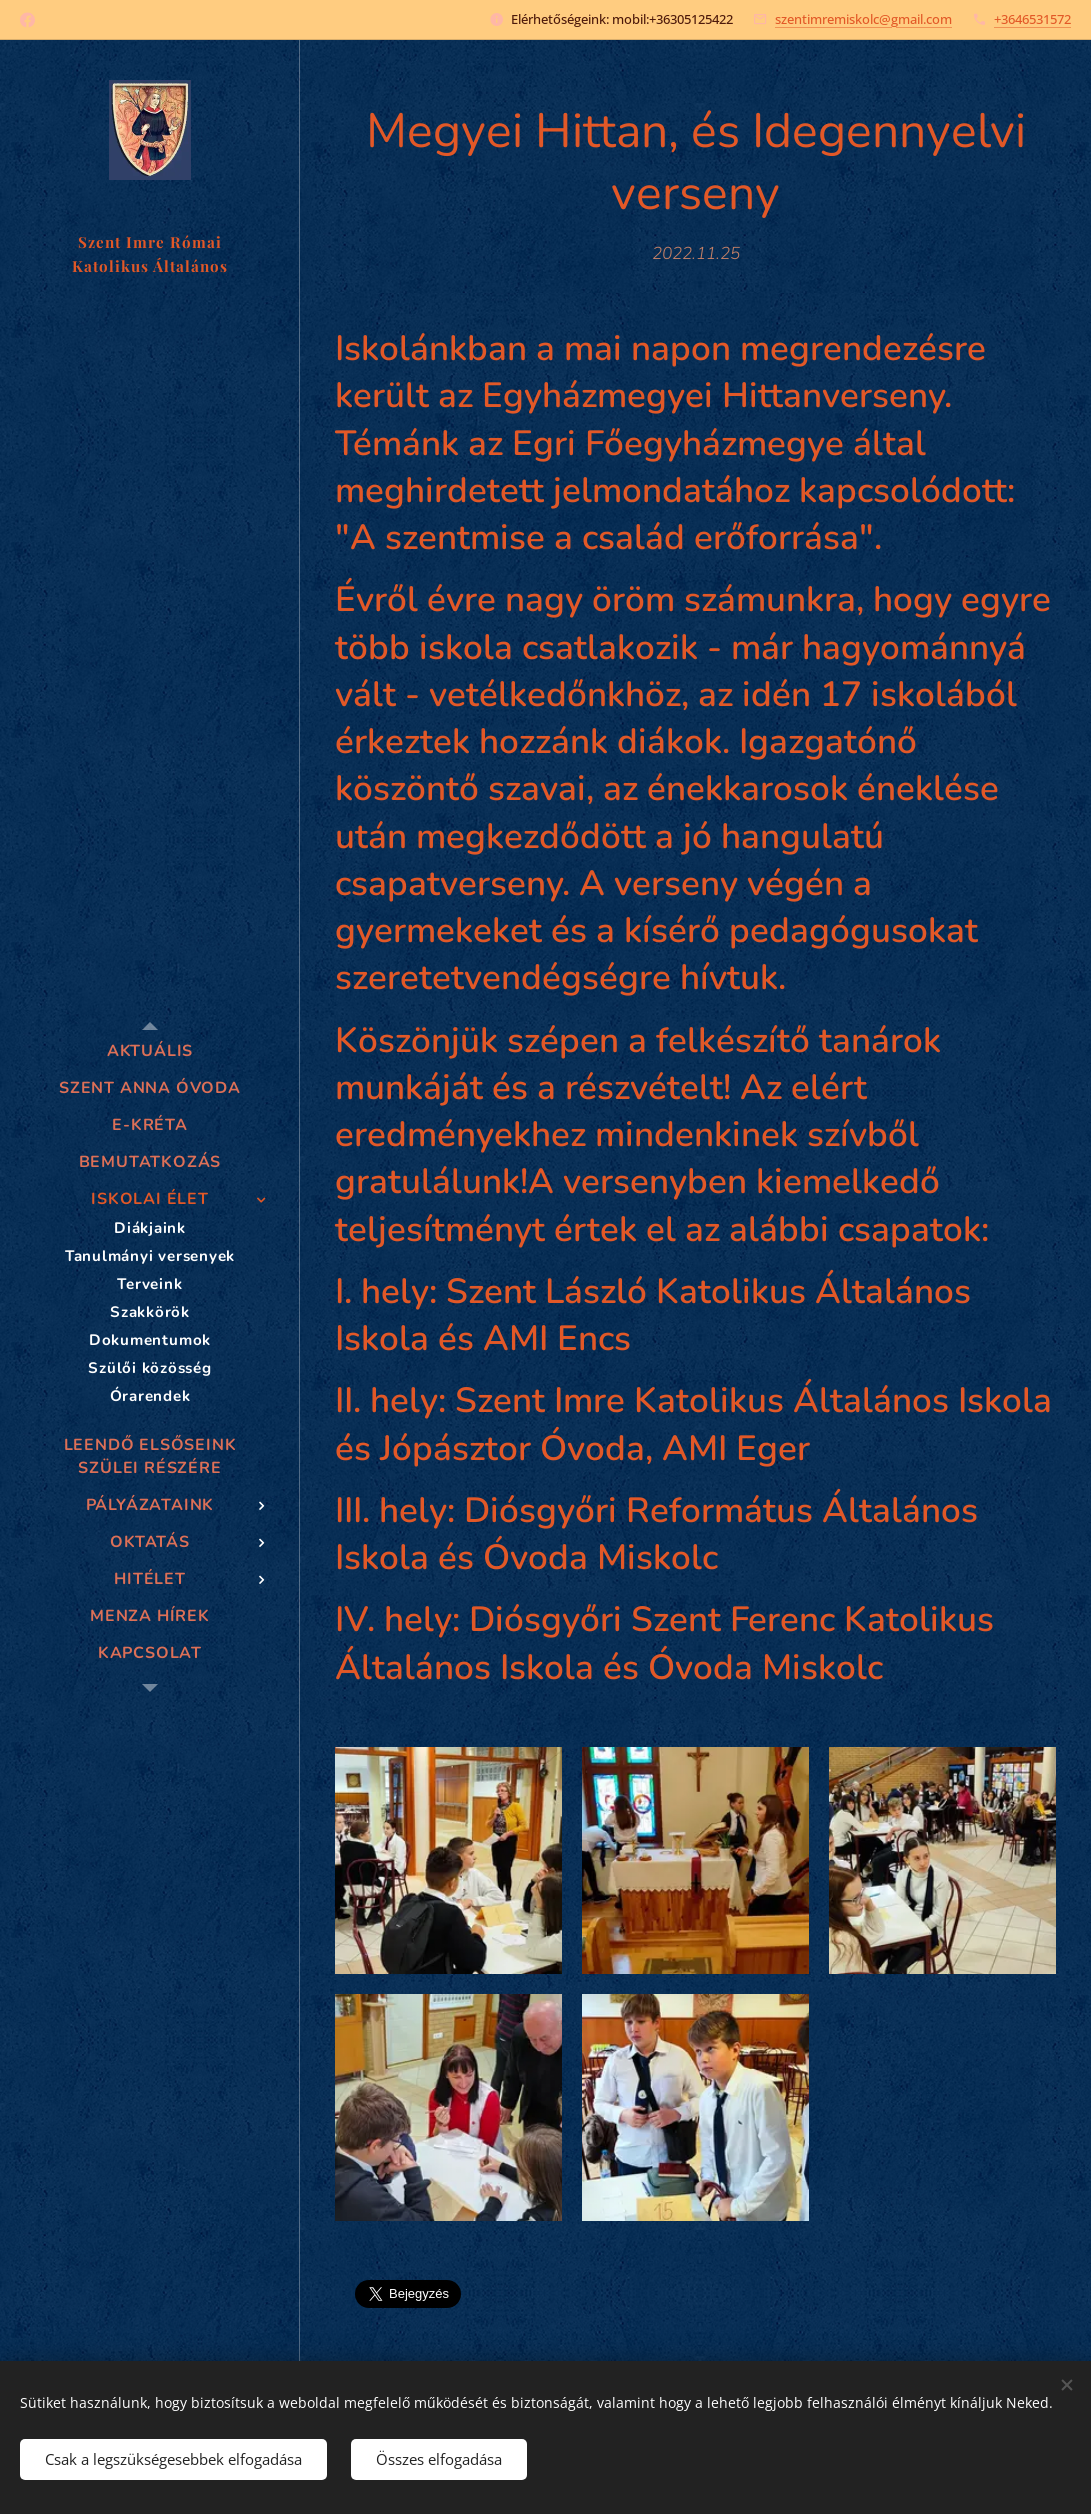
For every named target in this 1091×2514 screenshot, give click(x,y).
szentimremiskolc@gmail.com (863, 19)
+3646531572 (1032, 19)
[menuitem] (150, 1051)
